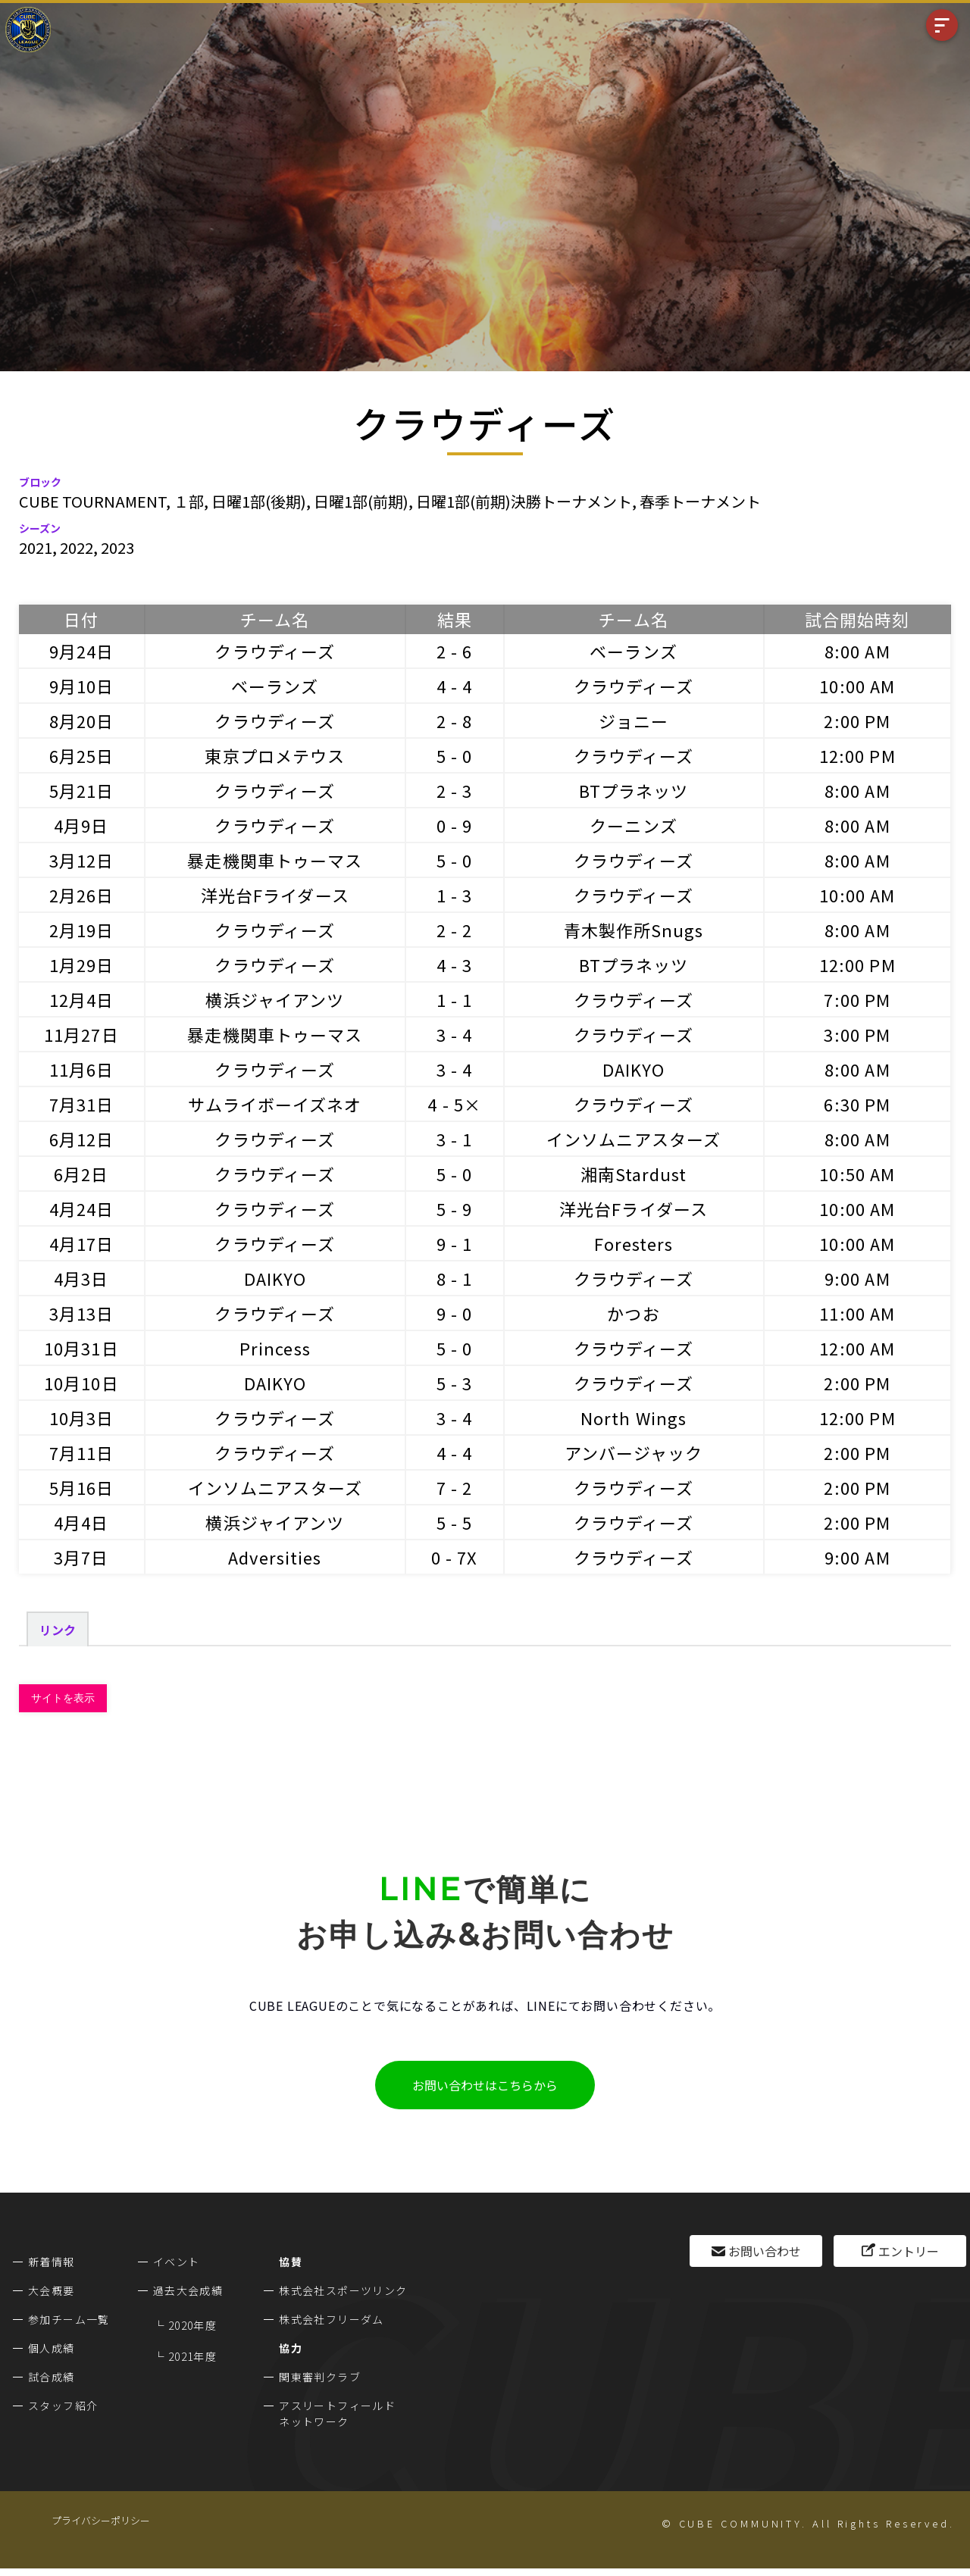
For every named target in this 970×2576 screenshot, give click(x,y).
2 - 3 (454, 790)
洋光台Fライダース (275, 895)
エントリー (908, 2251)
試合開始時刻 (857, 619)
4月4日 (81, 1522)
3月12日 (81, 860)
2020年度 (192, 2325)
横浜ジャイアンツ (274, 999)
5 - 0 (454, 755)
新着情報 (51, 2261)
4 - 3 (454, 964)
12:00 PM (857, 755)
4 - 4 (454, 686)
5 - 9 (454, 1208)
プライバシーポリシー (101, 2520)
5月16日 (81, 1487)
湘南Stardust (633, 1173)
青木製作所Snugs (634, 930)
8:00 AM (857, 651)
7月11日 (81, 1452)
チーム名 (274, 619)
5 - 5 (454, 1522)
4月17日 (81, 1243)
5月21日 (81, 790)
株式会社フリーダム (331, 2319)
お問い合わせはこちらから (485, 2085)
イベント (176, 2261)
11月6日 (81, 1069)
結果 (454, 619)
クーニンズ (633, 825)
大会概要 (51, 2290)
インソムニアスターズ (633, 1139)
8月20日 (81, 720)
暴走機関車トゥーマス (274, 860)
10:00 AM (857, 686)
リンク (57, 1630)
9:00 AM (857, 1278)
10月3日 (81, 1417)
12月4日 (81, 999)
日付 (81, 619)
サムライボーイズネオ (274, 1104)
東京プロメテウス (275, 755)
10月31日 (81, 1348)
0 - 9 (454, 825)
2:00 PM (857, 720)
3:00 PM (857, 1034)
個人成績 (51, 2348)
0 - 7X (454, 1557)
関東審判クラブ (320, 2376)
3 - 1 (454, 1139)
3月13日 (81, 1313)
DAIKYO (633, 1069)
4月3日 (81, 1278)
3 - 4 (454, 1034)
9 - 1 (454, 1243)
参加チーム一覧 (69, 2319)
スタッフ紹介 (63, 2405)
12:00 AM (857, 1348)
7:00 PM (857, 999)
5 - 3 (454, 1383)
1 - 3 (454, 895)
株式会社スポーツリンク (343, 2290)
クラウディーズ (274, 651)
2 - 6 (454, 651)
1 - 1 (454, 999)
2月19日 (81, 930)
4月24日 (81, 1208)
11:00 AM (857, 1313)
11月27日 (81, 1034)
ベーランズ (633, 651)
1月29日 (81, 964)
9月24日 (81, 651)
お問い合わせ (764, 2251)
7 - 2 (454, 1487)
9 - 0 (454, 1313)
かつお (633, 1313)
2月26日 (81, 895)
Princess (275, 1348)
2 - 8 (454, 720)
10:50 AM (857, 1173)
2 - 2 (454, 930)
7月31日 (81, 1104)
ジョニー (633, 720)
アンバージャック (634, 1452)
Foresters (634, 1243)
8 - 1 (454, 1278)
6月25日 (81, 755)
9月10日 (81, 686)
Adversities (274, 1557)
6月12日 (81, 1139)
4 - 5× (454, 1104)
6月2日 (81, 1173)
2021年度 (192, 2356)
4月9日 (81, 825)
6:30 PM (857, 1104)
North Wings (633, 1417)
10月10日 (81, 1383)
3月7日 (81, 1557)
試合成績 (51, 2376)
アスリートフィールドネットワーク (337, 2413)
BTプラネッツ (634, 790)
